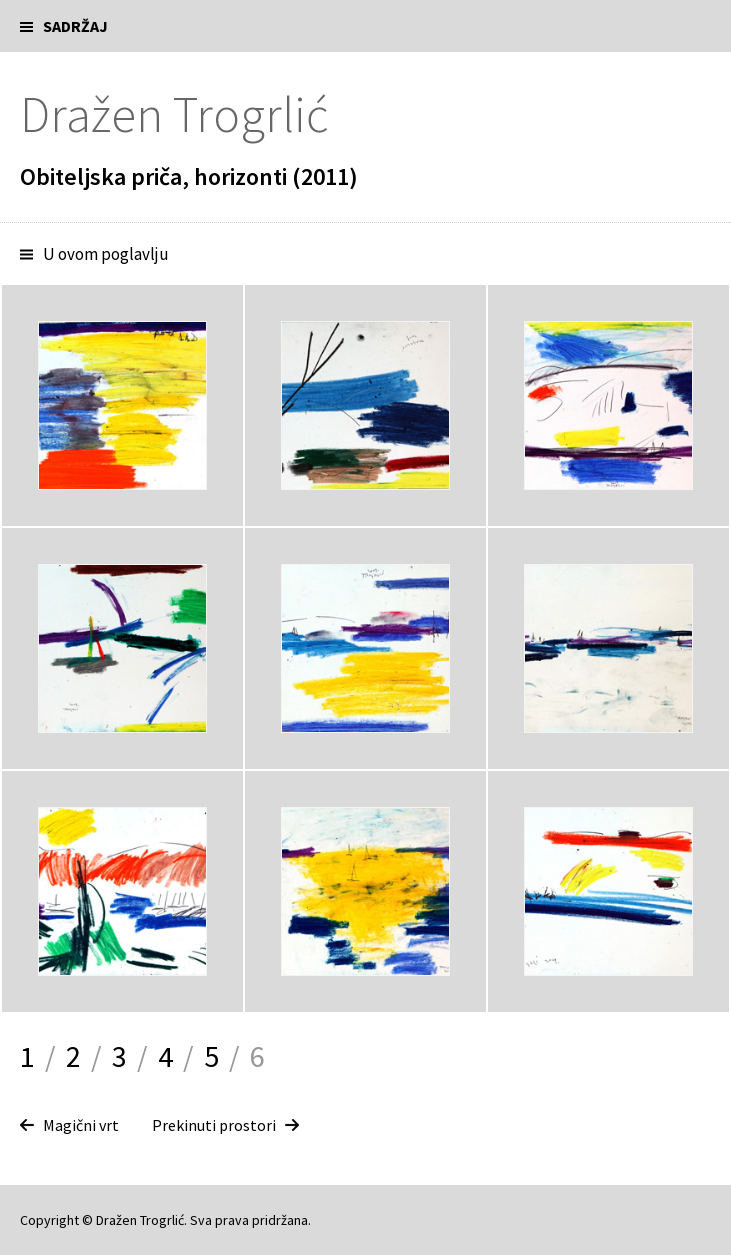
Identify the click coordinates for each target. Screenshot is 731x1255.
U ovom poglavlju (106, 254)
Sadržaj (75, 26)
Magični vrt (81, 1125)
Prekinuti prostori (214, 1125)
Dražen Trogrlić (174, 114)
